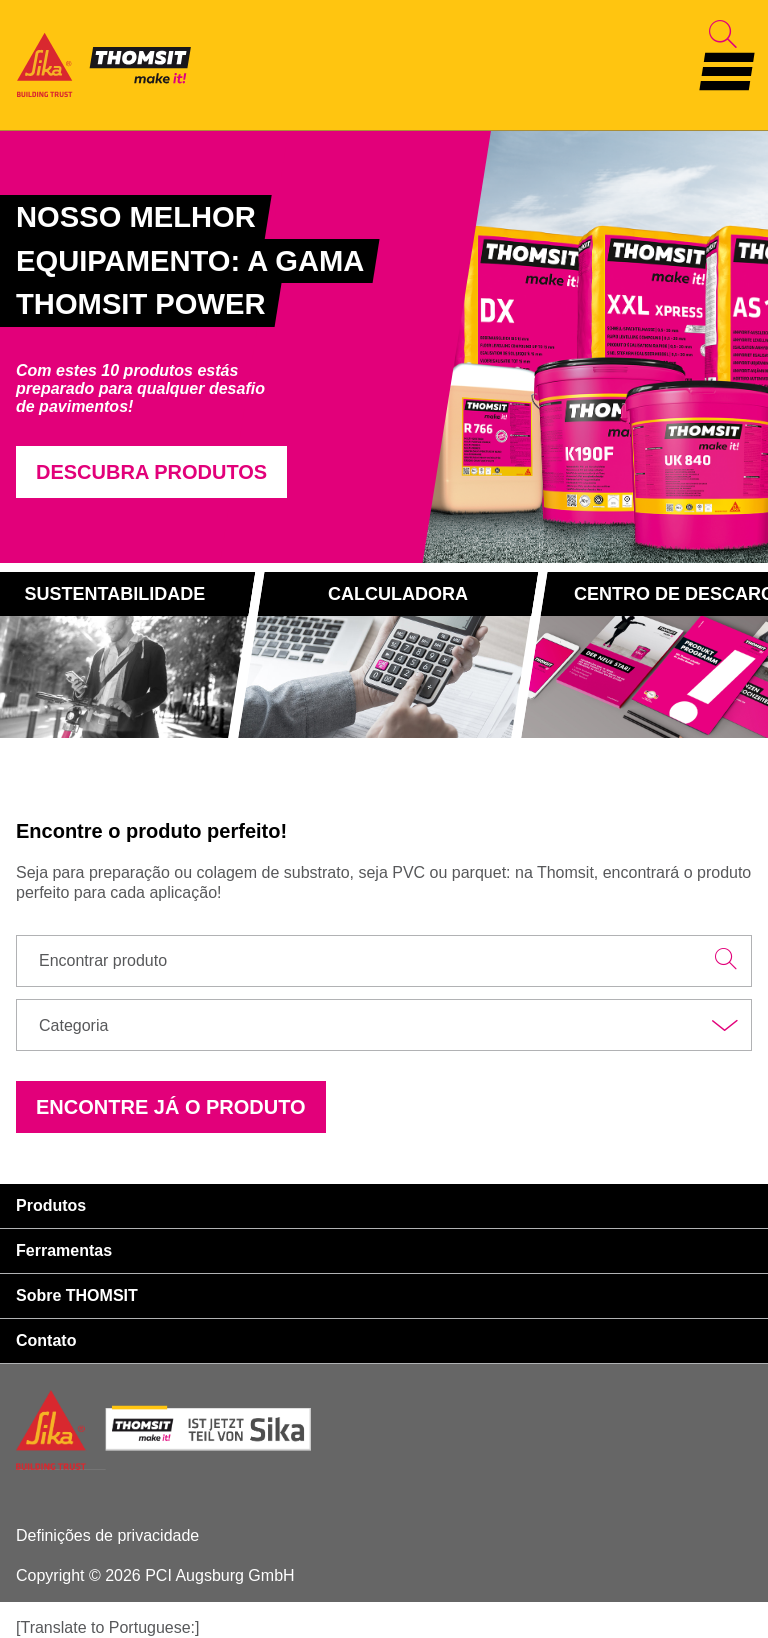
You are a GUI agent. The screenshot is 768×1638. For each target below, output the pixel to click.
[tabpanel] (223, 346)
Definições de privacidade (107, 1535)
